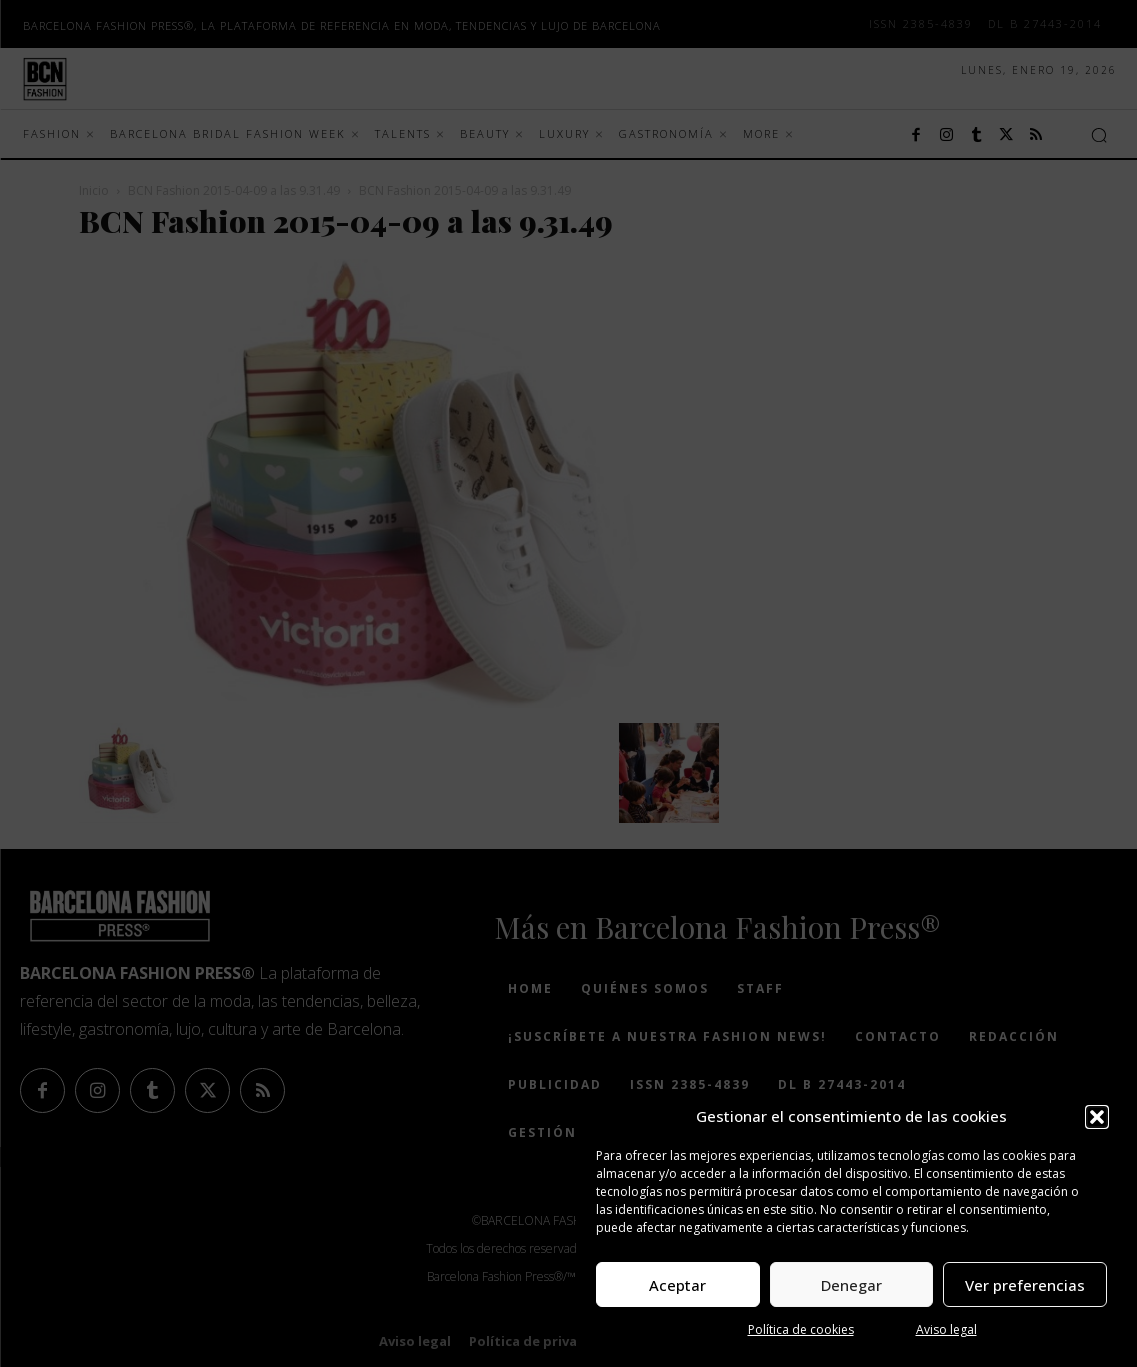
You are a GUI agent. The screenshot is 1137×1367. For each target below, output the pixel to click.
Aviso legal (946, 1329)
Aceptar (677, 1285)
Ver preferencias (1025, 1285)
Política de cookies (801, 1329)
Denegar (851, 1285)
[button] (1097, 1117)
